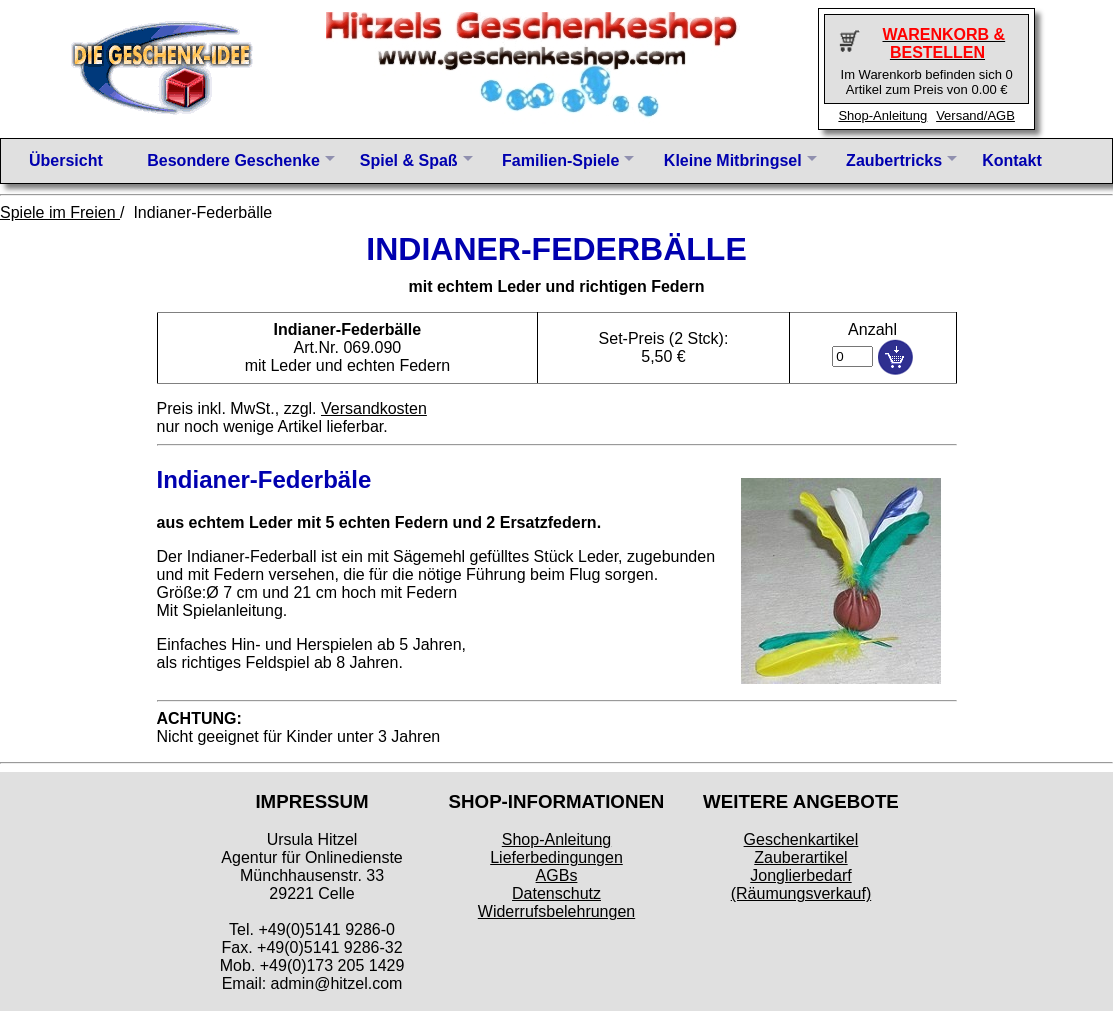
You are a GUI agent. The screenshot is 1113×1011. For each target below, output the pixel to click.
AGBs (557, 875)
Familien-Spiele (560, 160)
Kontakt (1012, 160)
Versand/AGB (975, 115)
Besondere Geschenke (233, 160)
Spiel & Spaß (409, 160)
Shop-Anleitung (882, 115)
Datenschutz (556, 893)
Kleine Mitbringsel (733, 160)
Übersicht (66, 160)
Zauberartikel (800, 857)
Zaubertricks (894, 160)
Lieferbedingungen (556, 857)
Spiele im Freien (60, 212)
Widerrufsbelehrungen (556, 911)
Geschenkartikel (801, 839)
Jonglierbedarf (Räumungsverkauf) (801, 884)
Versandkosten (374, 408)
